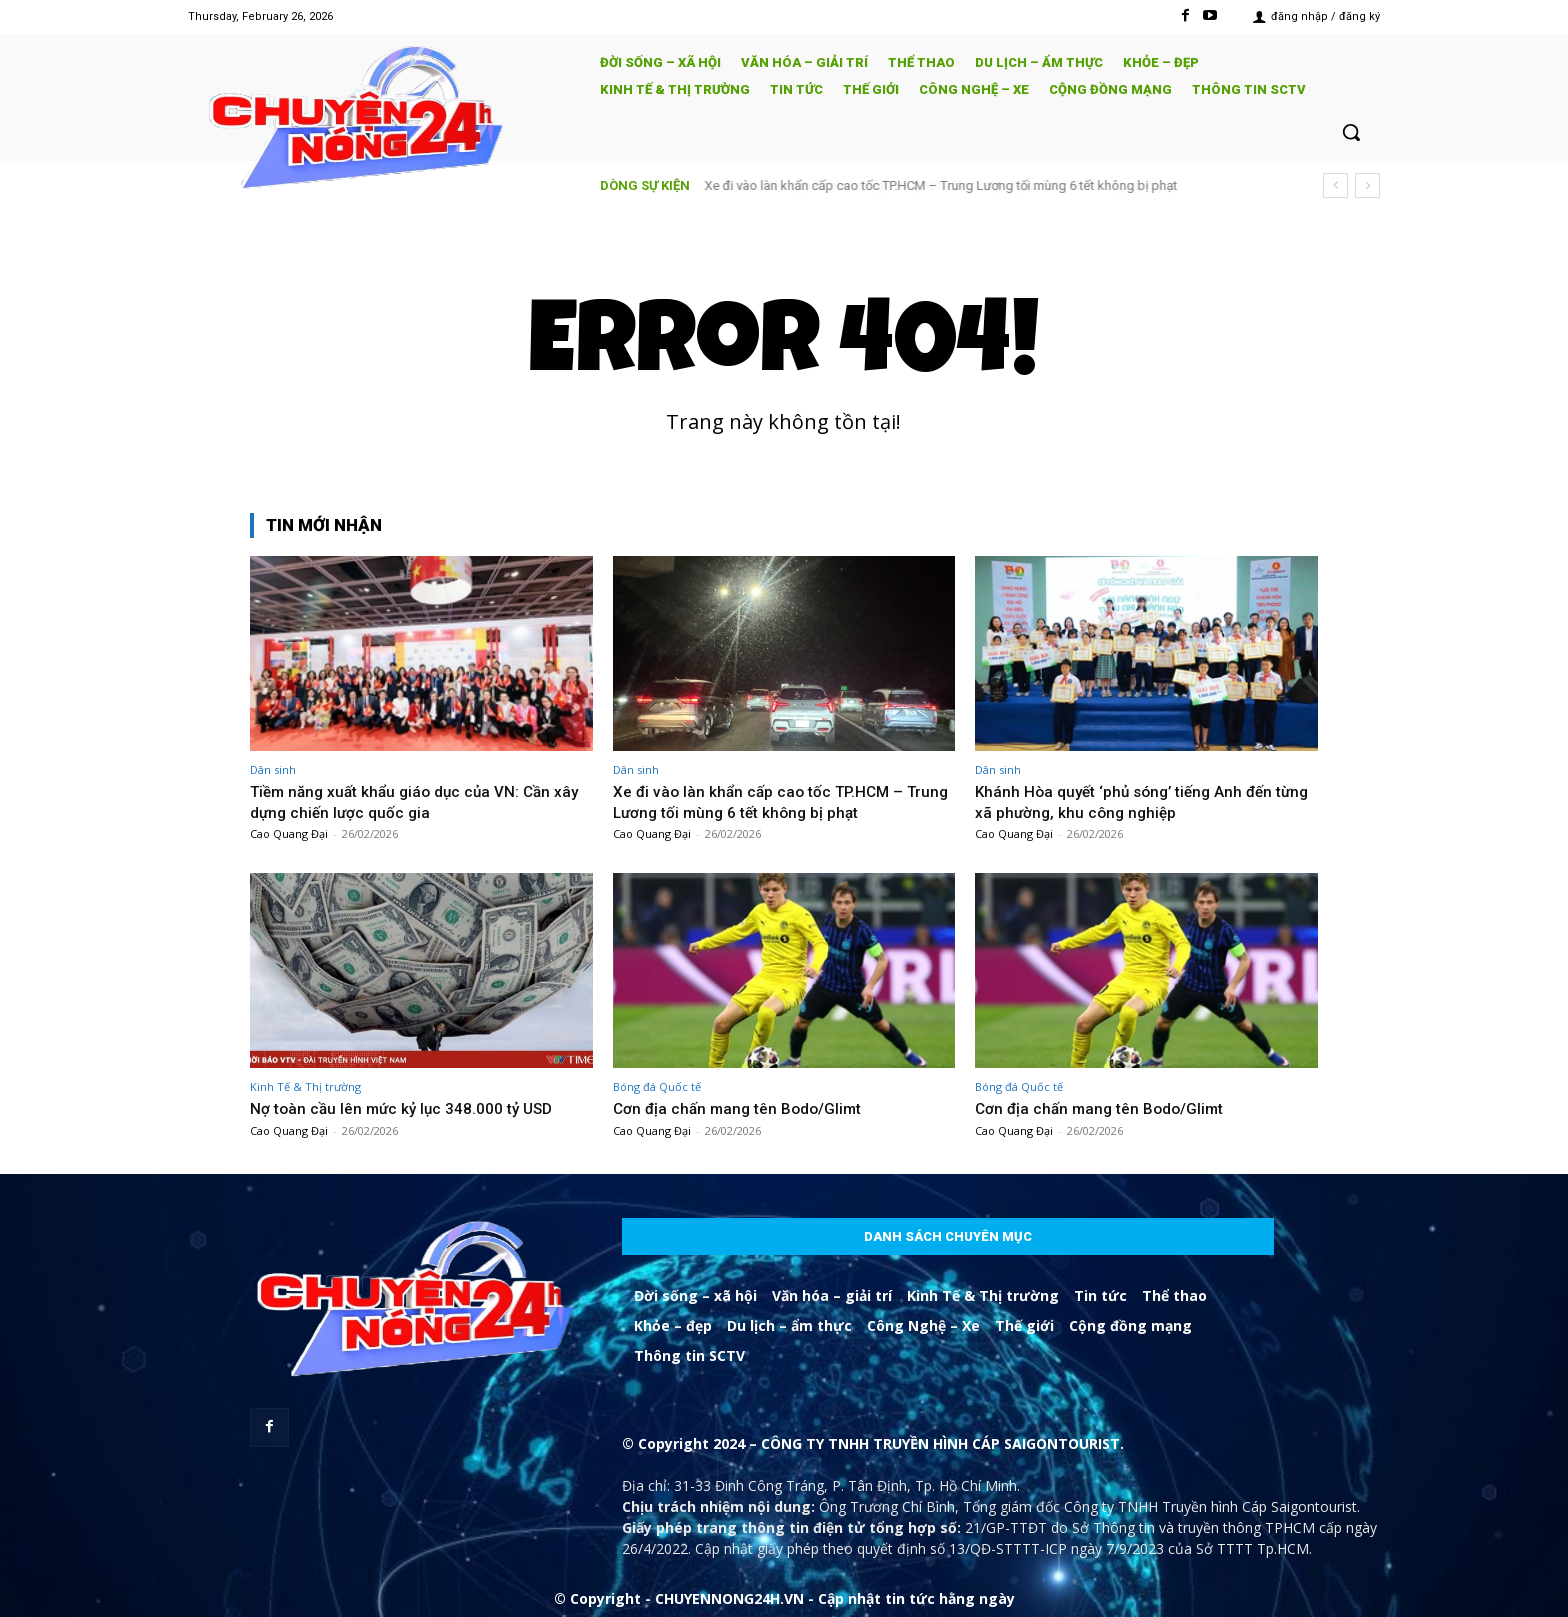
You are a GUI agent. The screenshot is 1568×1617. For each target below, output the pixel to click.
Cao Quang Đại (289, 833)
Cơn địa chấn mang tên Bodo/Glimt (746, 1108)
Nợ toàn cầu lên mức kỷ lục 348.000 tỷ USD (413, 1108)
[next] (1367, 185)
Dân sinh (273, 769)
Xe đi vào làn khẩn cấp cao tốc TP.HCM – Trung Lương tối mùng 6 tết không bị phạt (941, 185)
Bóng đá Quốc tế (657, 1086)
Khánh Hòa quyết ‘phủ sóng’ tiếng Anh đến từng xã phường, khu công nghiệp (1133, 801)
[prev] (1335, 185)
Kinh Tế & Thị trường (305, 1086)
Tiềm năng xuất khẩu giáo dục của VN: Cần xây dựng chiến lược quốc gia (411, 801)
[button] (1351, 132)
